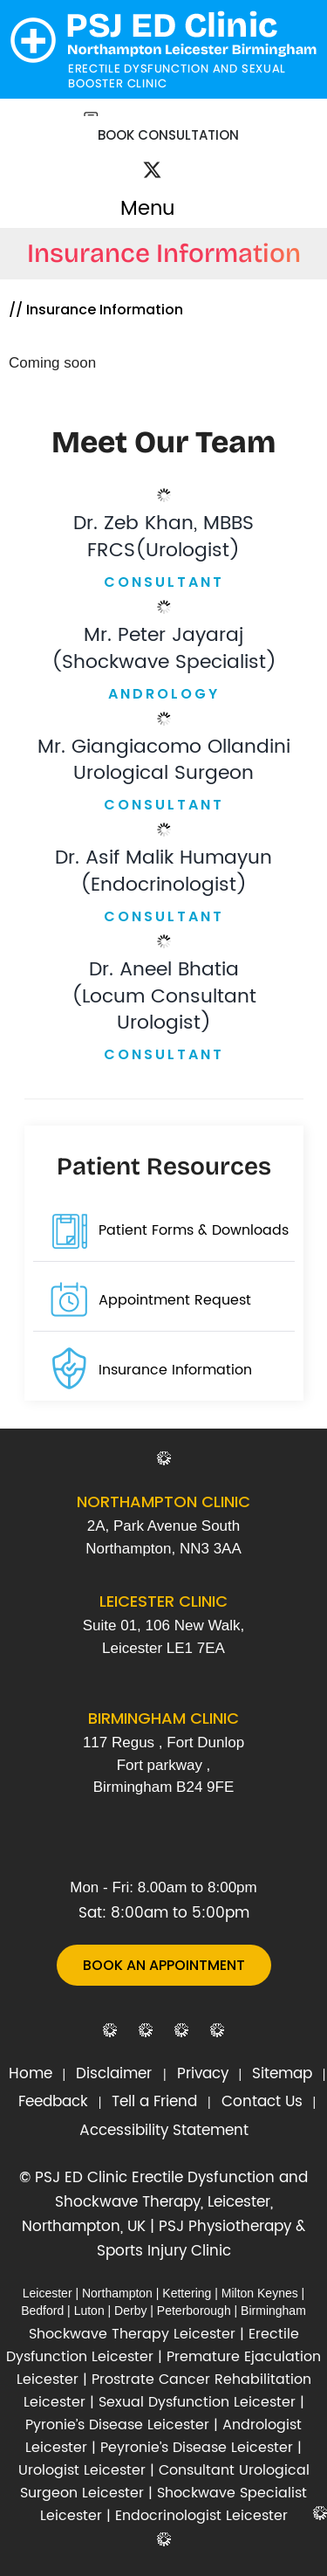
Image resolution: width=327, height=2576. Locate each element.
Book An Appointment (164, 1965)
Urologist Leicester (82, 2470)
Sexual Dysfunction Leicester (197, 2402)
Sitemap (282, 2074)
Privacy (202, 2074)
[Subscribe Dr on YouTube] (191, 160)
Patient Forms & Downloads (194, 1230)
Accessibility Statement (164, 2130)
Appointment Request (175, 1300)
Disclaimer (116, 2074)
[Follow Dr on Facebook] (132, 158)
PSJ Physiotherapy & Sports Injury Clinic (201, 2238)
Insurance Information (175, 1370)
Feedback (53, 2102)
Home (30, 2074)
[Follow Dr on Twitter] (152, 173)
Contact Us (262, 2102)
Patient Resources (164, 1166)
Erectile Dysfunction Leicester (152, 2345)
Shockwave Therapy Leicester (132, 2334)
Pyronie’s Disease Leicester (117, 2425)
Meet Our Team (163, 442)
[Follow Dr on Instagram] (174, 160)
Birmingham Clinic (163, 1718)
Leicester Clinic (163, 1601)
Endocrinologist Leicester (201, 2515)
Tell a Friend (154, 2102)
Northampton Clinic (163, 1501)
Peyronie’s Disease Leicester (196, 2447)
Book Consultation (168, 135)
